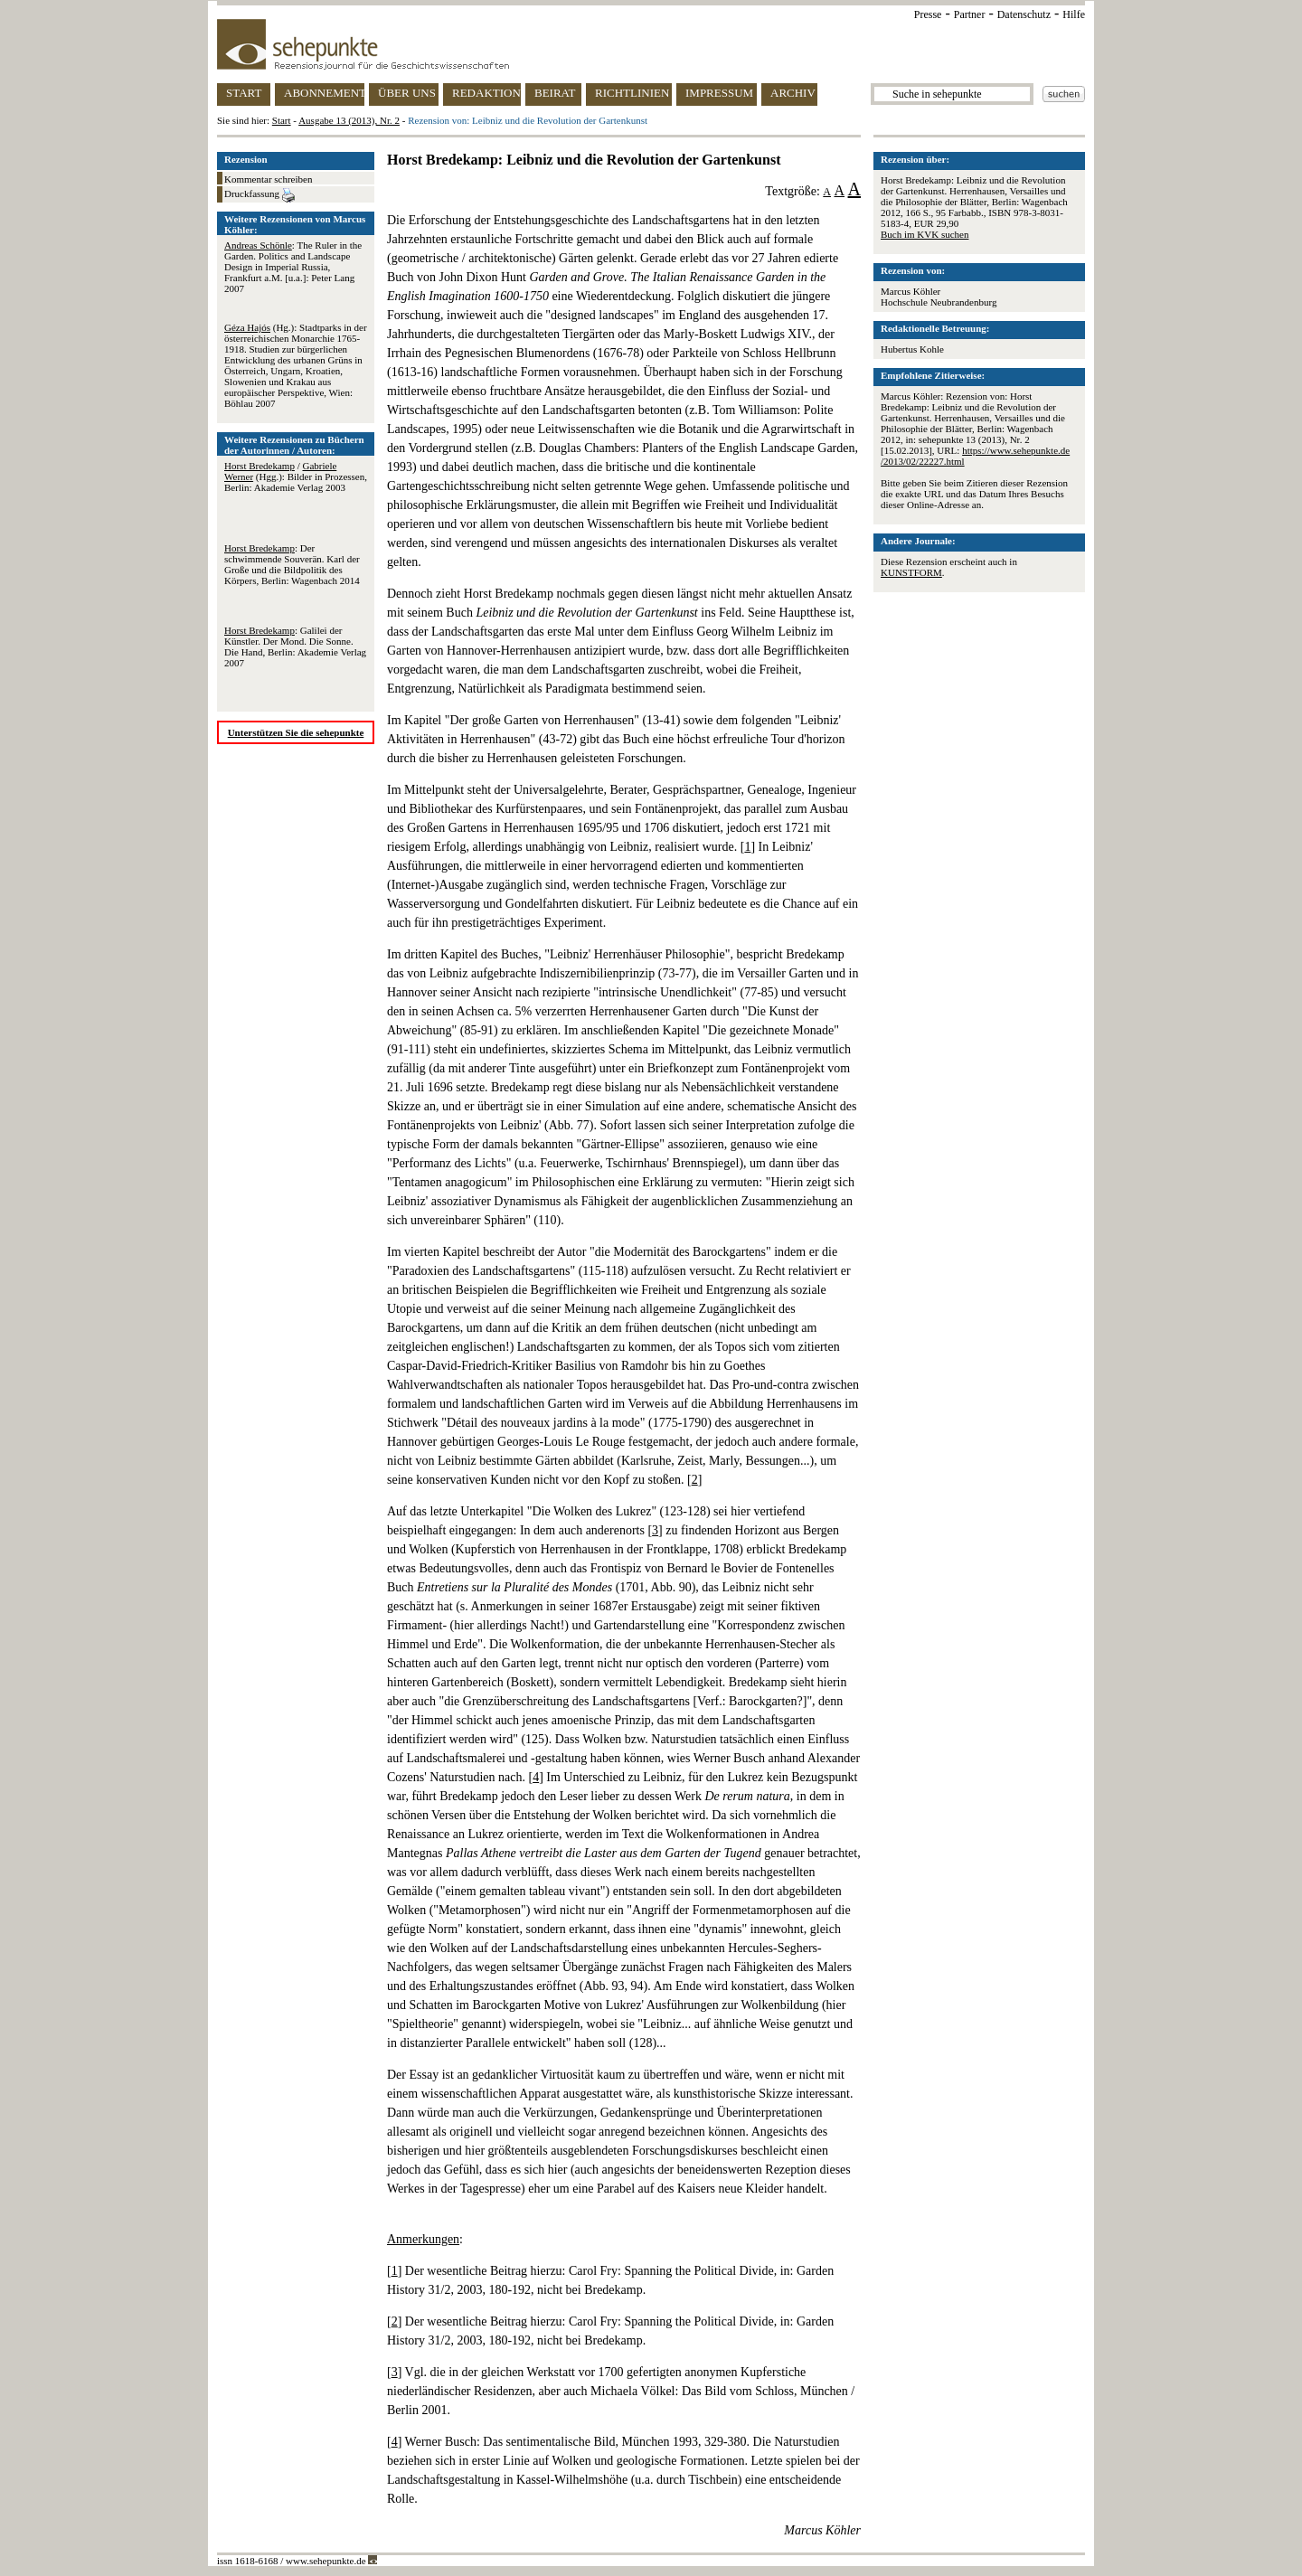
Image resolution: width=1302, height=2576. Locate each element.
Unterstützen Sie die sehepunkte (296, 732)
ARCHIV (793, 92)
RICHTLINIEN (632, 92)
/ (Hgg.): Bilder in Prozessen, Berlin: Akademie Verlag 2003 (295, 476)
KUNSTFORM (911, 572)
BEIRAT (555, 92)
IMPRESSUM (719, 92)
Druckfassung (259, 195)
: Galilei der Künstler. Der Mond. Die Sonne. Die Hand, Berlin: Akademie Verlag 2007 (295, 646)
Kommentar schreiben (268, 179)
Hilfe (1073, 14)
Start (281, 120)
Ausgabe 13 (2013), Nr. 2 (349, 120)
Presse (928, 14)
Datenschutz (1024, 14)
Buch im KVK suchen (924, 234)
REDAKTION (486, 92)
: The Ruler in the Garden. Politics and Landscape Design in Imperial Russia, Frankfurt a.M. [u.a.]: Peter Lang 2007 (293, 267)
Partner (970, 14)
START (243, 92)
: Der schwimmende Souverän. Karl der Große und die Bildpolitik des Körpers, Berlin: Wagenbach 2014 (292, 564)
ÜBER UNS (407, 92)
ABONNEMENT (324, 92)
